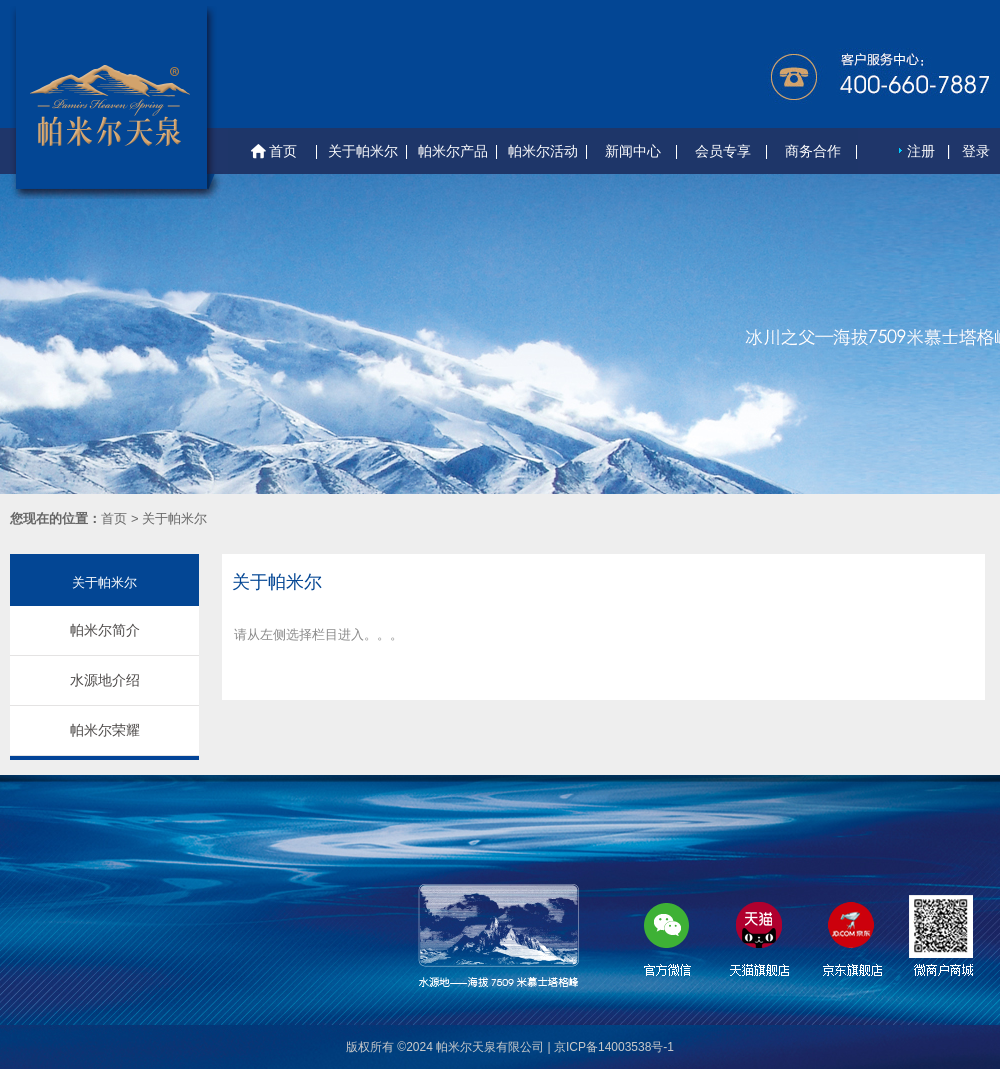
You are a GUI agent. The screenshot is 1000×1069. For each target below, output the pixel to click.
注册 (921, 151)
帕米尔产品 (453, 151)
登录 (976, 151)
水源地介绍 (105, 680)
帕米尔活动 (543, 151)
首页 (273, 152)
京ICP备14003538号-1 (614, 1047)
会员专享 (723, 151)
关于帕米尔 (363, 151)
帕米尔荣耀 (105, 730)
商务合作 (813, 151)
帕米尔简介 (105, 630)
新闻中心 (633, 151)
